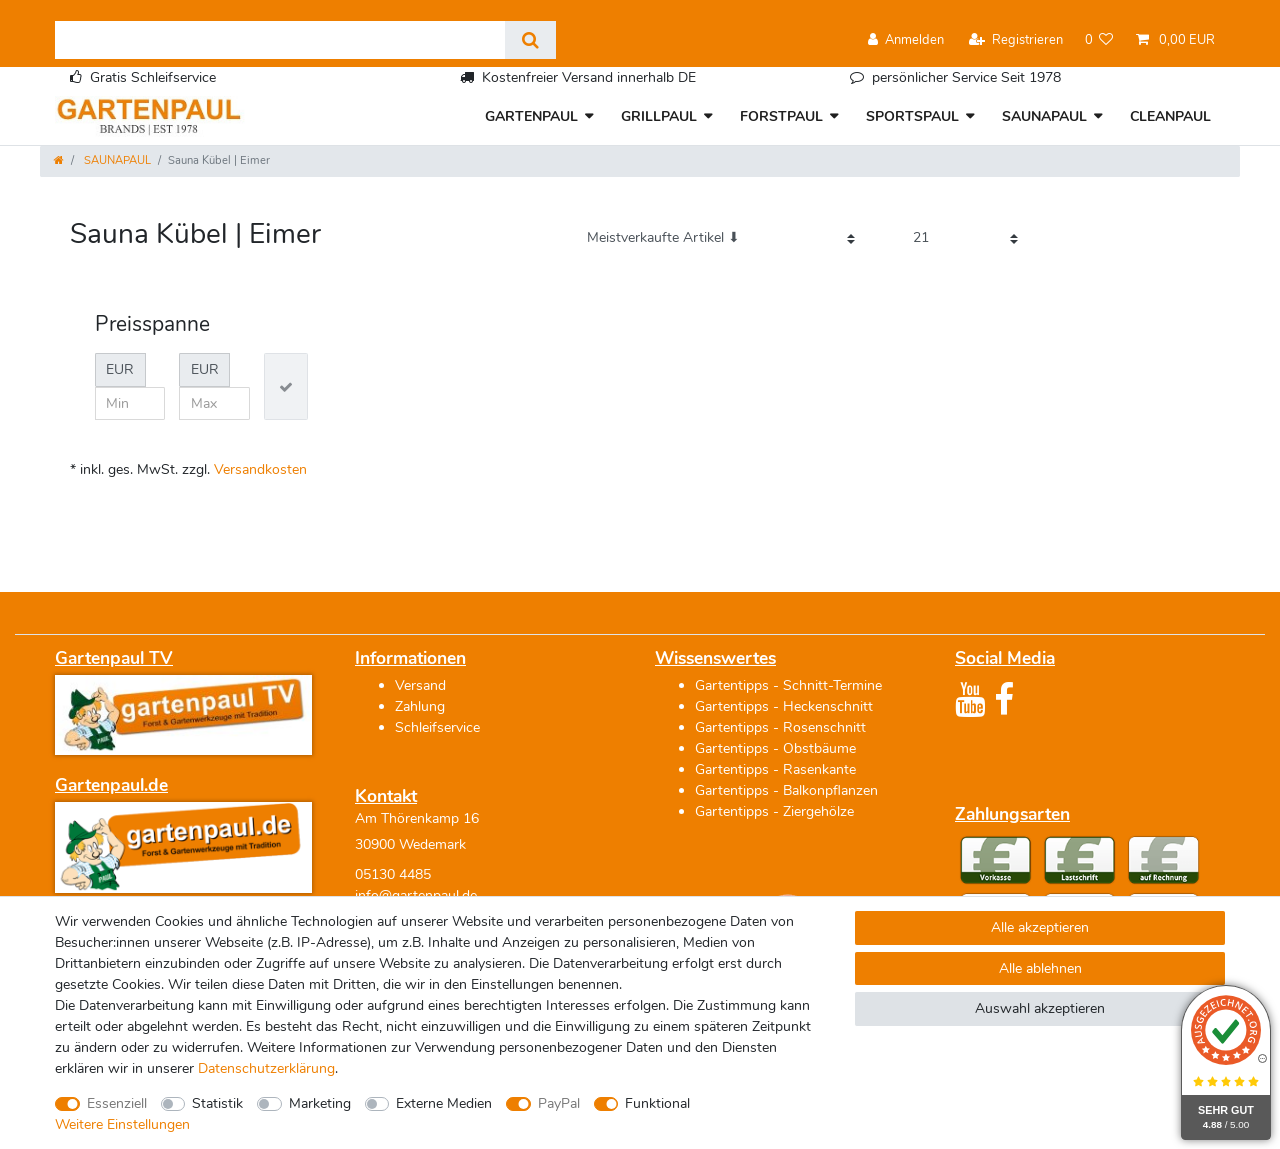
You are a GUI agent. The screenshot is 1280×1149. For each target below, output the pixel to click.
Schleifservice (437, 727)
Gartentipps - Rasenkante (775, 769)
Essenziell (117, 1103)
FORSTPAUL (781, 116)
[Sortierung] (721, 238)
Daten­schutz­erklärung (266, 1068)
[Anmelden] (906, 40)
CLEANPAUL (1170, 116)
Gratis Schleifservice (153, 77)
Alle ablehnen (1040, 968)
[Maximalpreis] (214, 404)
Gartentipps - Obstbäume (775, 748)
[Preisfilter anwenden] (286, 386)
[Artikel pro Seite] (965, 238)
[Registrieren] (1016, 40)
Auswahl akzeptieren (1040, 1008)
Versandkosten (260, 469)
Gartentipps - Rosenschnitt (780, 727)
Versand (420, 685)
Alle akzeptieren (1040, 927)
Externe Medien (444, 1103)
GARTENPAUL (531, 116)
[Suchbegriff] (280, 40)
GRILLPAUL (659, 116)
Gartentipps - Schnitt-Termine (788, 685)
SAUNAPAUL (1044, 116)
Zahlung (420, 706)
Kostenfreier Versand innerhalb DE (589, 77)
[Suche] (530, 40)
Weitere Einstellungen (122, 1124)
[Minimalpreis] (130, 404)
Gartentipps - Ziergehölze (774, 811)
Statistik (217, 1103)
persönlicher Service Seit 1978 (966, 77)
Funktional (657, 1103)
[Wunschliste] (1099, 40)
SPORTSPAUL (912, 116)
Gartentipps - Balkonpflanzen (786, 790)
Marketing (320, 1103)
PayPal (559, 1103)
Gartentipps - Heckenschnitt (784, 706)
